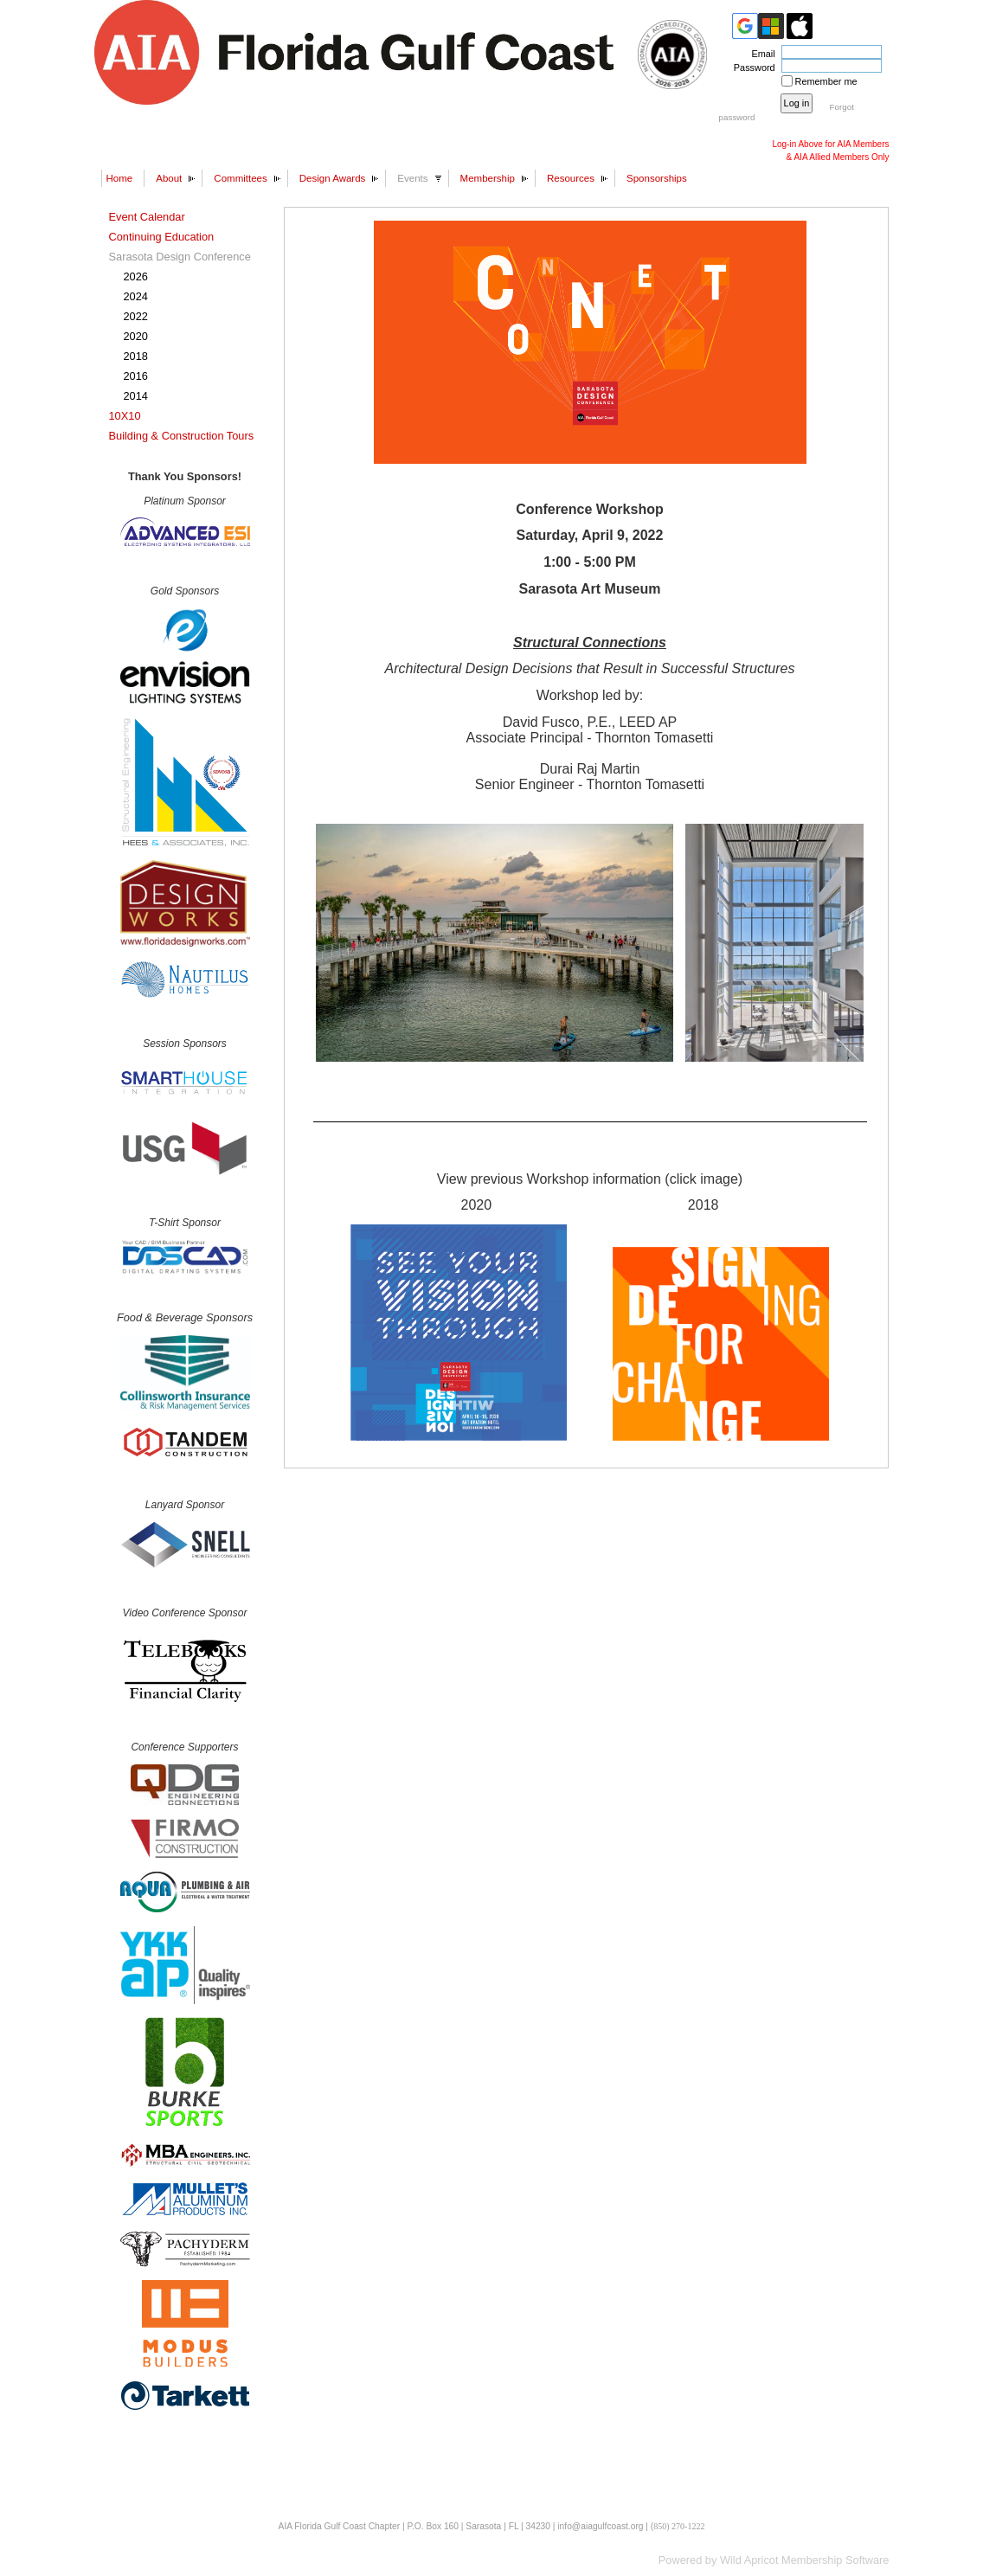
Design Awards (332, 178)
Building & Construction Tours (181, 435)
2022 (136, 316)
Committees (240, 178)
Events (412, 178)
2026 (136, 276)
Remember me (826, 81)
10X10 (125, 415)
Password (751, 67)
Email (759, 53)
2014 (136, 395)
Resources (570, 178)
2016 (136, 375)
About (169, 178)
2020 (136, 336)
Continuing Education (162, 236)
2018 (136, 356)
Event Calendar (147, 216)
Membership (487, 178)
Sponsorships (656, 178)
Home (119, 178)
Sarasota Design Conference (180, 256)
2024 (136, 296)
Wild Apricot (749, 2560)
